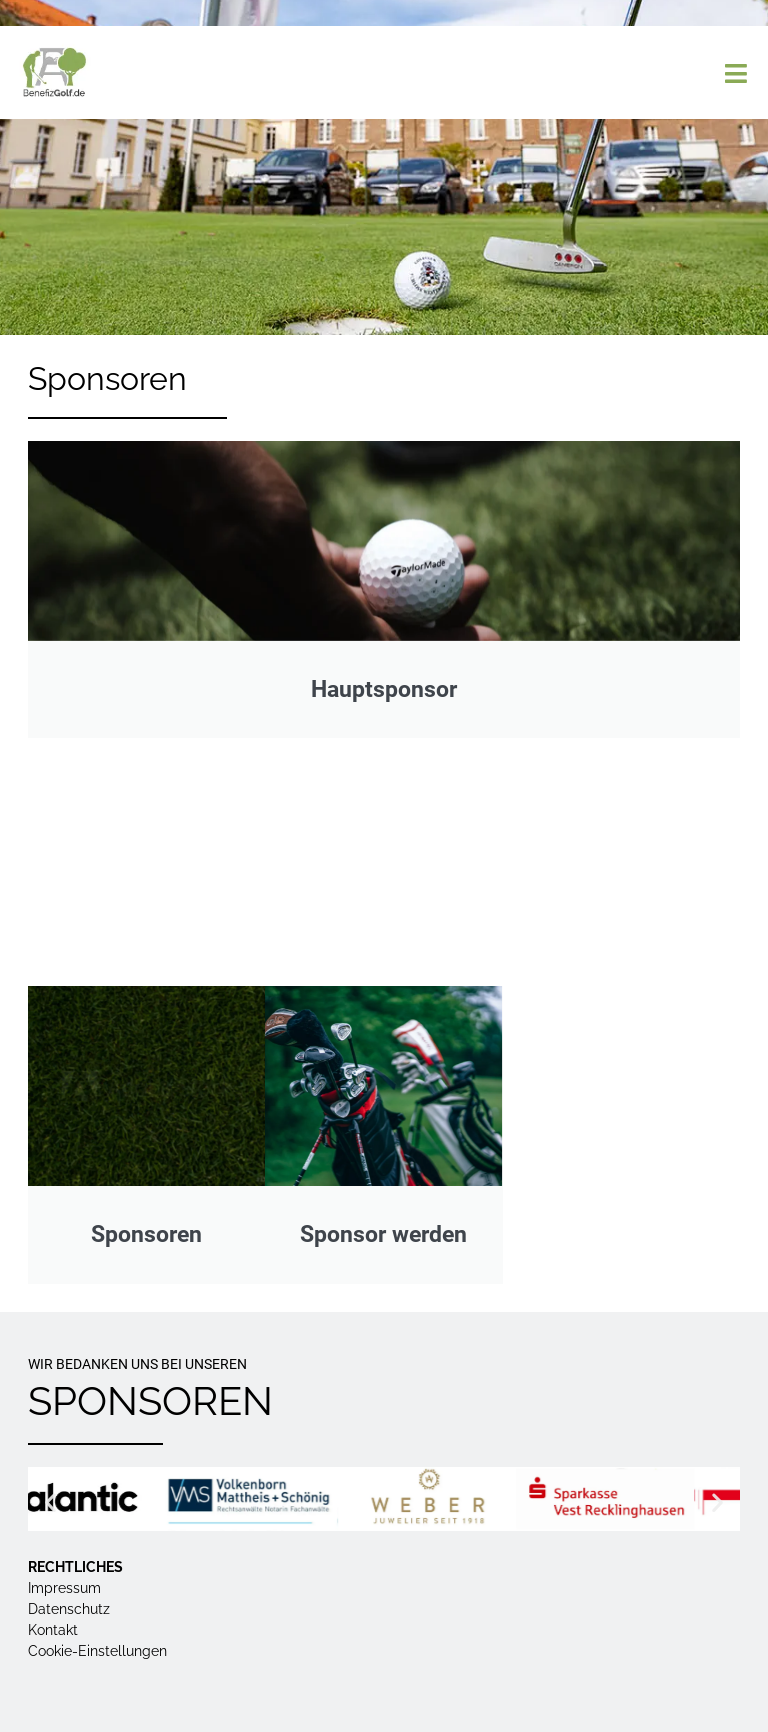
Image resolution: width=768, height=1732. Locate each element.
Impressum (64, 1588)
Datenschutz (69, 1609)
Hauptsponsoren (384, 871)
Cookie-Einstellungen (97, 1651)
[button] (50, 1501)
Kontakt (53, 1630)
